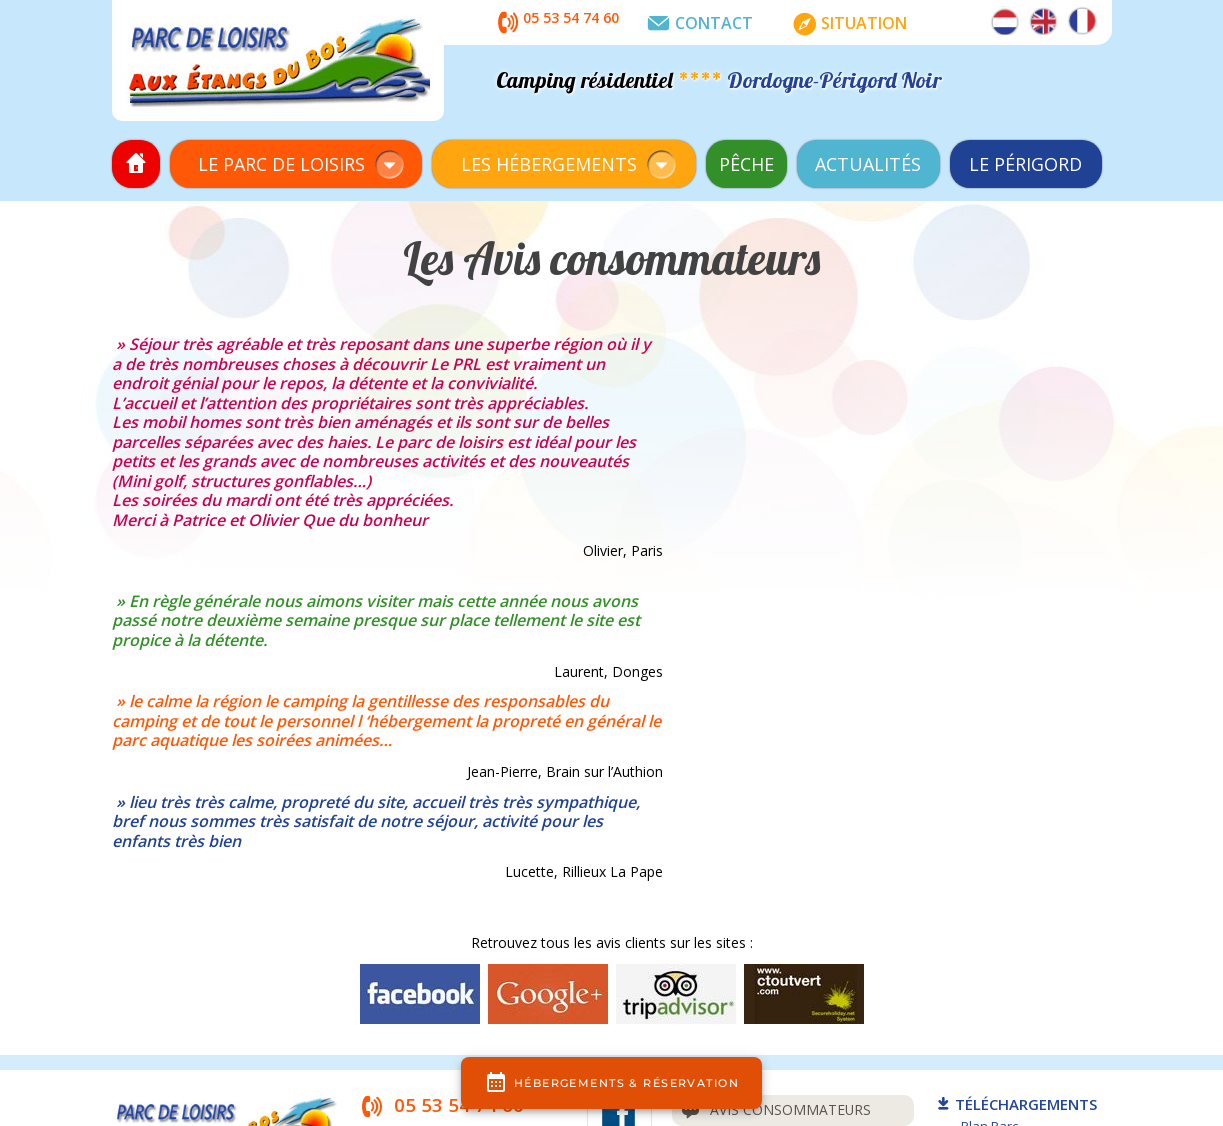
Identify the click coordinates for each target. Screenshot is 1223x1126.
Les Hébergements (549, 164)
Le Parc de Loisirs (281, 164)
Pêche (746, 164)
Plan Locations (1005, 889)
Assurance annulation (785, 940)
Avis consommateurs (777, 853)
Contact (695, 24)
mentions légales (711, 1025)
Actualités (868, 164)
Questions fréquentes (783, 896)
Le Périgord (1025, 164)
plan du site (808, 1025)
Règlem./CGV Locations (1031, 927)
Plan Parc (989, 870)
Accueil (136, 164)
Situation (845, 24)
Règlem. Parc (1000, 908)
